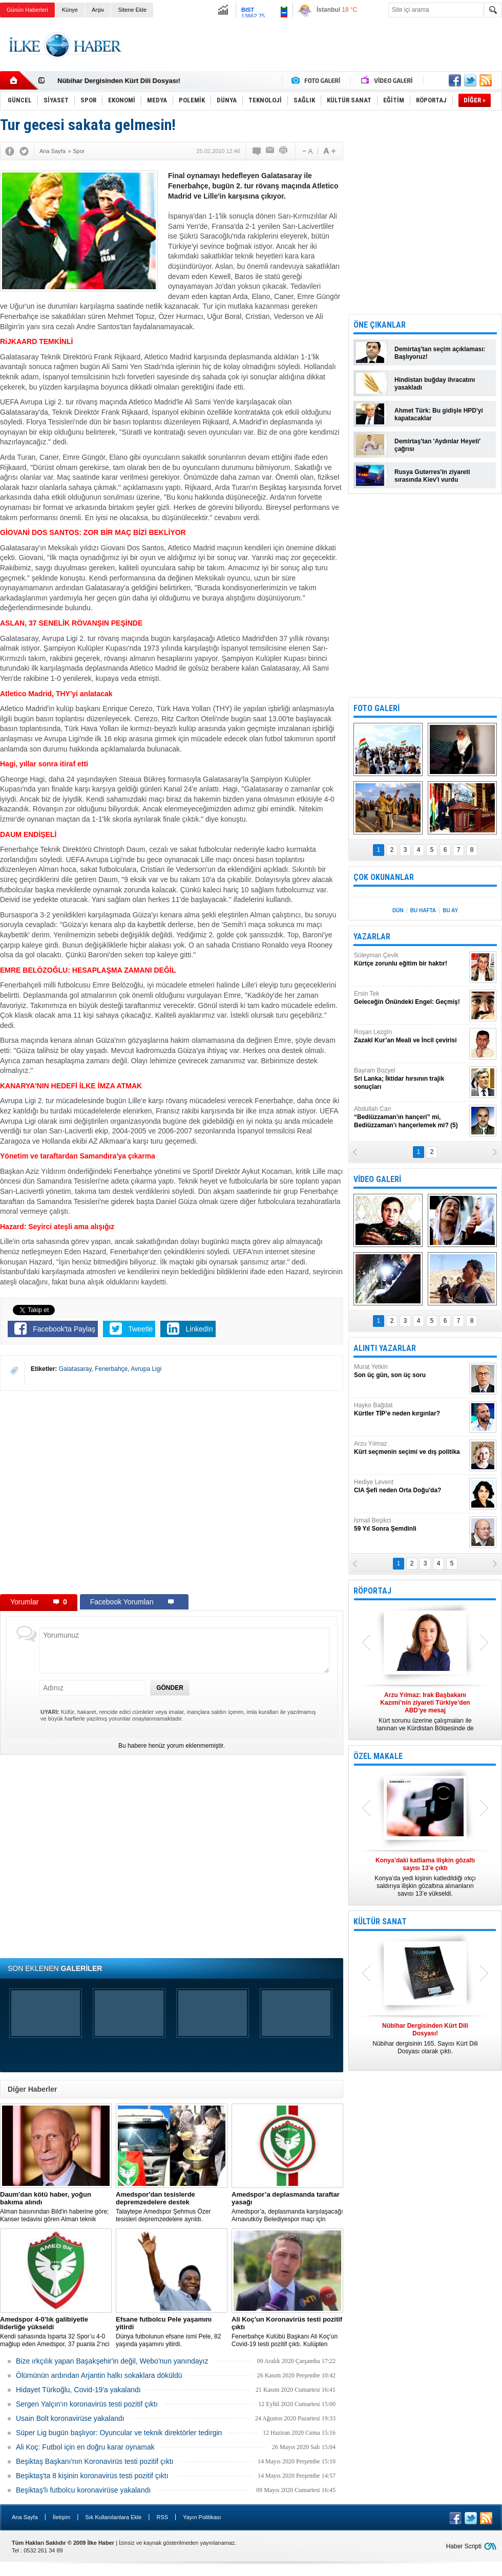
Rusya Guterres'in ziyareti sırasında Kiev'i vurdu (432, 475)
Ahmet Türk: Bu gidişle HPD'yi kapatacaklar (438, 414)
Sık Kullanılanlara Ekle (113, 2517)
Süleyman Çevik (410, 960)
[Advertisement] (315, 53)
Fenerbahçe (111, 1368)
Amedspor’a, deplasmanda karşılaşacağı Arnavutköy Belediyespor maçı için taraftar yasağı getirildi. (287, 2207)
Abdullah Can (410, 1117)
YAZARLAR (371, 936)
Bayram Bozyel (410, 1079)
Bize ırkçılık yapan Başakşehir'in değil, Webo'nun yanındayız (112, 2361)
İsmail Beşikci (410, 1525)
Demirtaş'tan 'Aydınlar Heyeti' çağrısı (437, 445)
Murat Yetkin (410, 1371)
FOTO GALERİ (376, 708)
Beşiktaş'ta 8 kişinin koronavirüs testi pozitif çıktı (92, 2476)
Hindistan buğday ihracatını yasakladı (434, 383)
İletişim (61, 2517)
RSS (162, 2517)
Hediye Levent (410, 1486)
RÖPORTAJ (372, 1591)
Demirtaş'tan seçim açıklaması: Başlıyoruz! (440, 353)
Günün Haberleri (27, 10)
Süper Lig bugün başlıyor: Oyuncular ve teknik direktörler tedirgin (119, 2433)
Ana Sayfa (25, 2517)
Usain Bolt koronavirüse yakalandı (70, 2418)
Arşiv (98, 10)
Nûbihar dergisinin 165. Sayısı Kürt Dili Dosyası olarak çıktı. (425, 2038)
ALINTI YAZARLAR (384, 1348)
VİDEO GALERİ (377, 1179)
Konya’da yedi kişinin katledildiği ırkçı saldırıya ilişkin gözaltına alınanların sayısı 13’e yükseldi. (425, 1877)
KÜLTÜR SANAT (380, 1921)
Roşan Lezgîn (410, 1036)
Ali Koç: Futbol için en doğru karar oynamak (85, 2447)
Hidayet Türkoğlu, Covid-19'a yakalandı (78, 2390)
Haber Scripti (464, 2546)
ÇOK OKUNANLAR (383, 877)
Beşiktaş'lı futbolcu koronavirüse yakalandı (83, 2490)
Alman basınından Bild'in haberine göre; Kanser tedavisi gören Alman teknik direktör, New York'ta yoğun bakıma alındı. (56, 2207)
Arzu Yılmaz (410, 1448)
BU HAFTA (423, 910)
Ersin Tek (410, 998)
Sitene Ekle (132, 10)
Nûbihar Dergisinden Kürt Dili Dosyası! (118, 80)
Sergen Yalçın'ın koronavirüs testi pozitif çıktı (87, 2404)
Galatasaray (75, 1368)
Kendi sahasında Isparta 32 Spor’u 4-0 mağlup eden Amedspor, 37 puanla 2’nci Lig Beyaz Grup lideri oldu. (56, 2331)
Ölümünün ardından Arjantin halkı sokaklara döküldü (99, 2375)
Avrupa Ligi (146, 1368)
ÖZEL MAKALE (378, 1756)
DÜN (398, 910)
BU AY (450, 910)
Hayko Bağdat (410, 1410)
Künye (70, 10)
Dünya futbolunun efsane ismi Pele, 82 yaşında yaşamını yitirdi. (171, 2331)
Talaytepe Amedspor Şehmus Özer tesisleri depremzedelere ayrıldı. (171, 2207)
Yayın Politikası (202, 2517)
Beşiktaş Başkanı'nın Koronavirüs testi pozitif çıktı (95, 2461)
